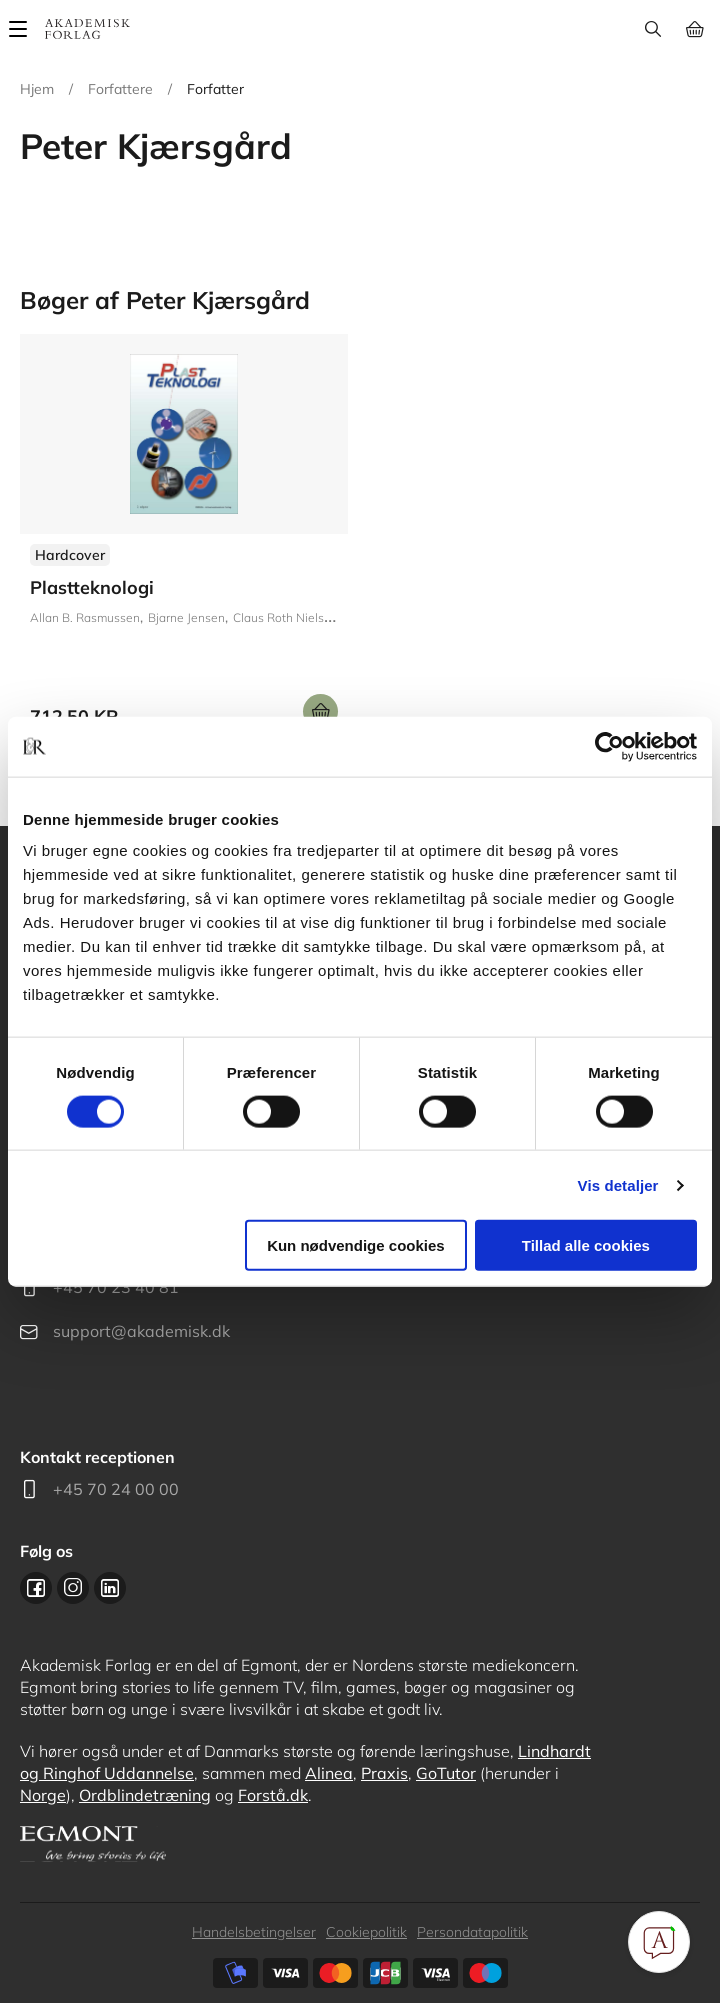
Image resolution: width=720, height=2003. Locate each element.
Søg (652, 29)
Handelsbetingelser (254, 1932)
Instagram (73, 1588)
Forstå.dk (273, 1795)
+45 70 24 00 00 (116, 1489)
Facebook (36, 1588)
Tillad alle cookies (586, 1245)
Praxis (384, 1773)
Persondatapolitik (472, 1932)
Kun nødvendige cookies (356, 1245)
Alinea (329, 1773)
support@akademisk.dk (141, 1331)
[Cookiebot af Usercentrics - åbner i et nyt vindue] (609, 746)
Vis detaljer (618, 1184)
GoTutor (446, 1773)
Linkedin (110, 1588)
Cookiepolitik (366, 1932)
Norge (43, 1795)
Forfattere (120, 89)
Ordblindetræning (145, 1795)
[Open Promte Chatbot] (659, 1942)
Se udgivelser (184, 539)
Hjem (37, 89)
